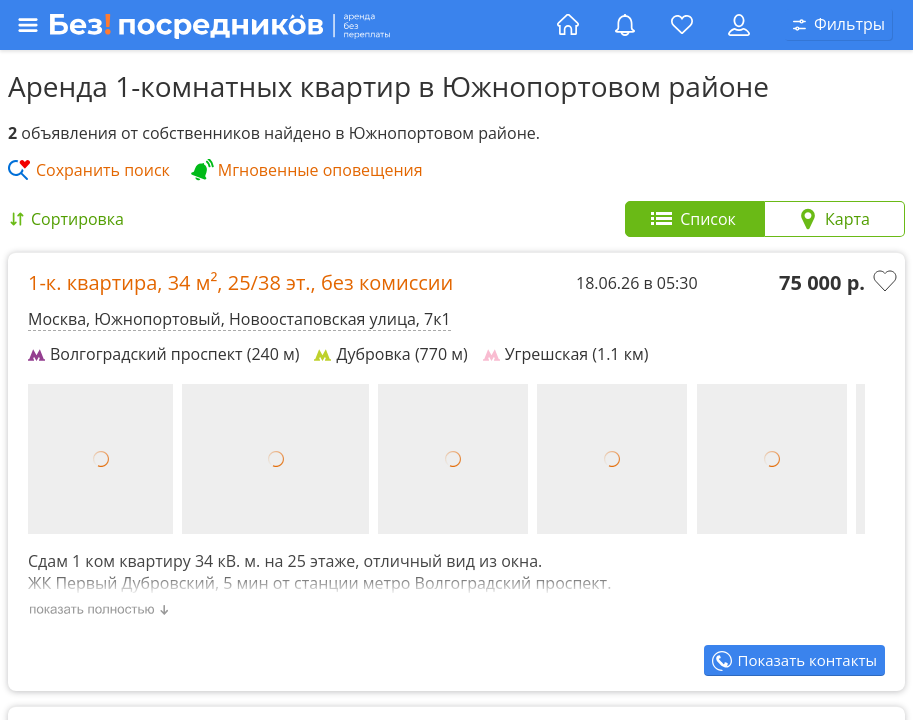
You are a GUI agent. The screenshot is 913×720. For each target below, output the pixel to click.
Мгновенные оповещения (320, 170)
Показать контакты (807, 660)
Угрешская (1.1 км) (566, 354)
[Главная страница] (568, 25)
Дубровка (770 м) (390, 354)
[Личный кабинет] (739, 25)
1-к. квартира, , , (240, 282)
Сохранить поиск (103, 170)
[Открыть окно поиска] (839, 25)
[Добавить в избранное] (887, 283)
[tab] (695, 219)
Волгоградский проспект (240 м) (163, 354)
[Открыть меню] (281, 25)
